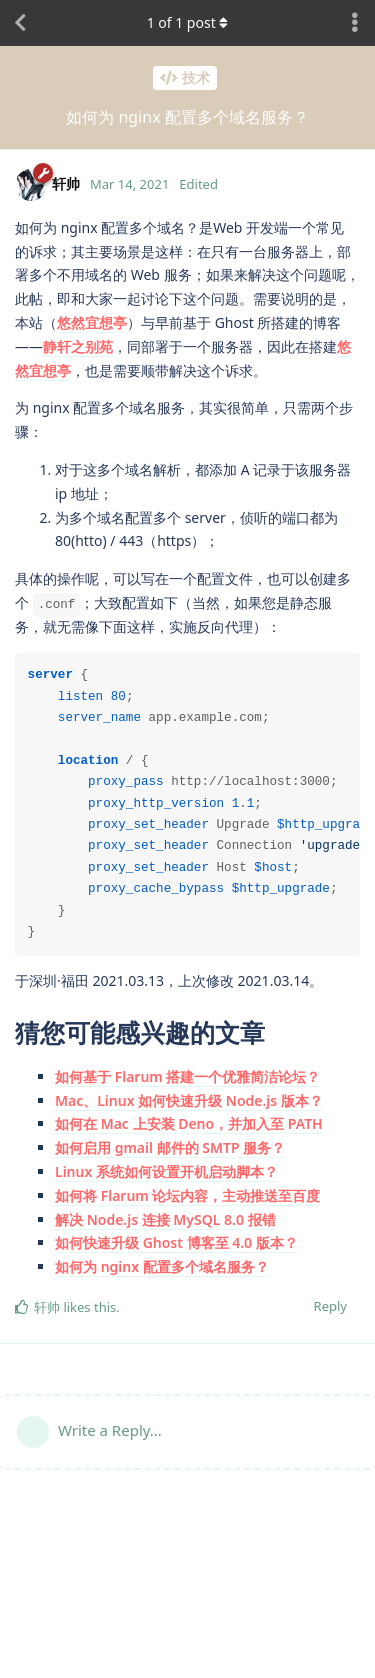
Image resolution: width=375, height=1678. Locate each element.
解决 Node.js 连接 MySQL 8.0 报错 (165, 1219)
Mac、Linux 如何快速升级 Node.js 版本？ (189, 1100)
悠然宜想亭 (92, 322)
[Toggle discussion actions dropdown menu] (355, 23)
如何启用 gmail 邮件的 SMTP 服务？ (170, 1147)
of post (188, 22)
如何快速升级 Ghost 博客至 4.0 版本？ (176, 1242)
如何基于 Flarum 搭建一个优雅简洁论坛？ (187, 1076)
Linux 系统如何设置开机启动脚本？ (166, 1171)
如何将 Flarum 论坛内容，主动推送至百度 (187, 1195)
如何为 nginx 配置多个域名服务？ (162, 1266)
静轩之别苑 (78, 346)
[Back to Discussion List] (20, 23)
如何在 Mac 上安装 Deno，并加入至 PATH (189, 1123)
